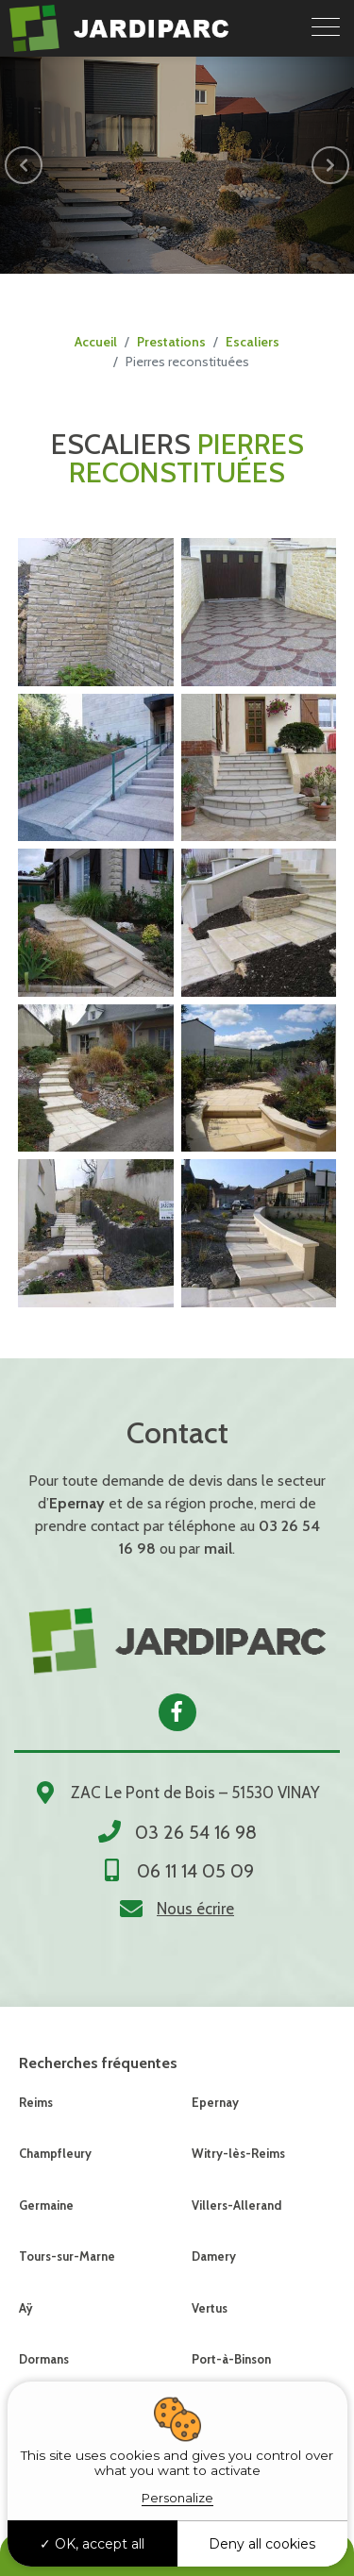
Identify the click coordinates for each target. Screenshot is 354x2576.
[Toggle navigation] (325, 28)
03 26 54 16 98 (196, 1832)
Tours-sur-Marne (67, 2256)
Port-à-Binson (231, 2358)
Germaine (46, 2205)
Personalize (177, 2497)
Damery (214, 2256)
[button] (23, 165)
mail (218, 1548)
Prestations (171, 341)
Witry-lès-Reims (238, 2153)
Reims (36, 2102)
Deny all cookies (262, 2543)
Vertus (210, 2307)
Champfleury (55, 2153)
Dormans (44, 2358)
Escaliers (252, 341)
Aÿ (26, 2307)
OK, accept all (92, 2543)
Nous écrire (195, 1908)
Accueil (96, 341)
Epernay (215, 2102)
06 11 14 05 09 (195, 1871)
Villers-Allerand (236, 2205)
